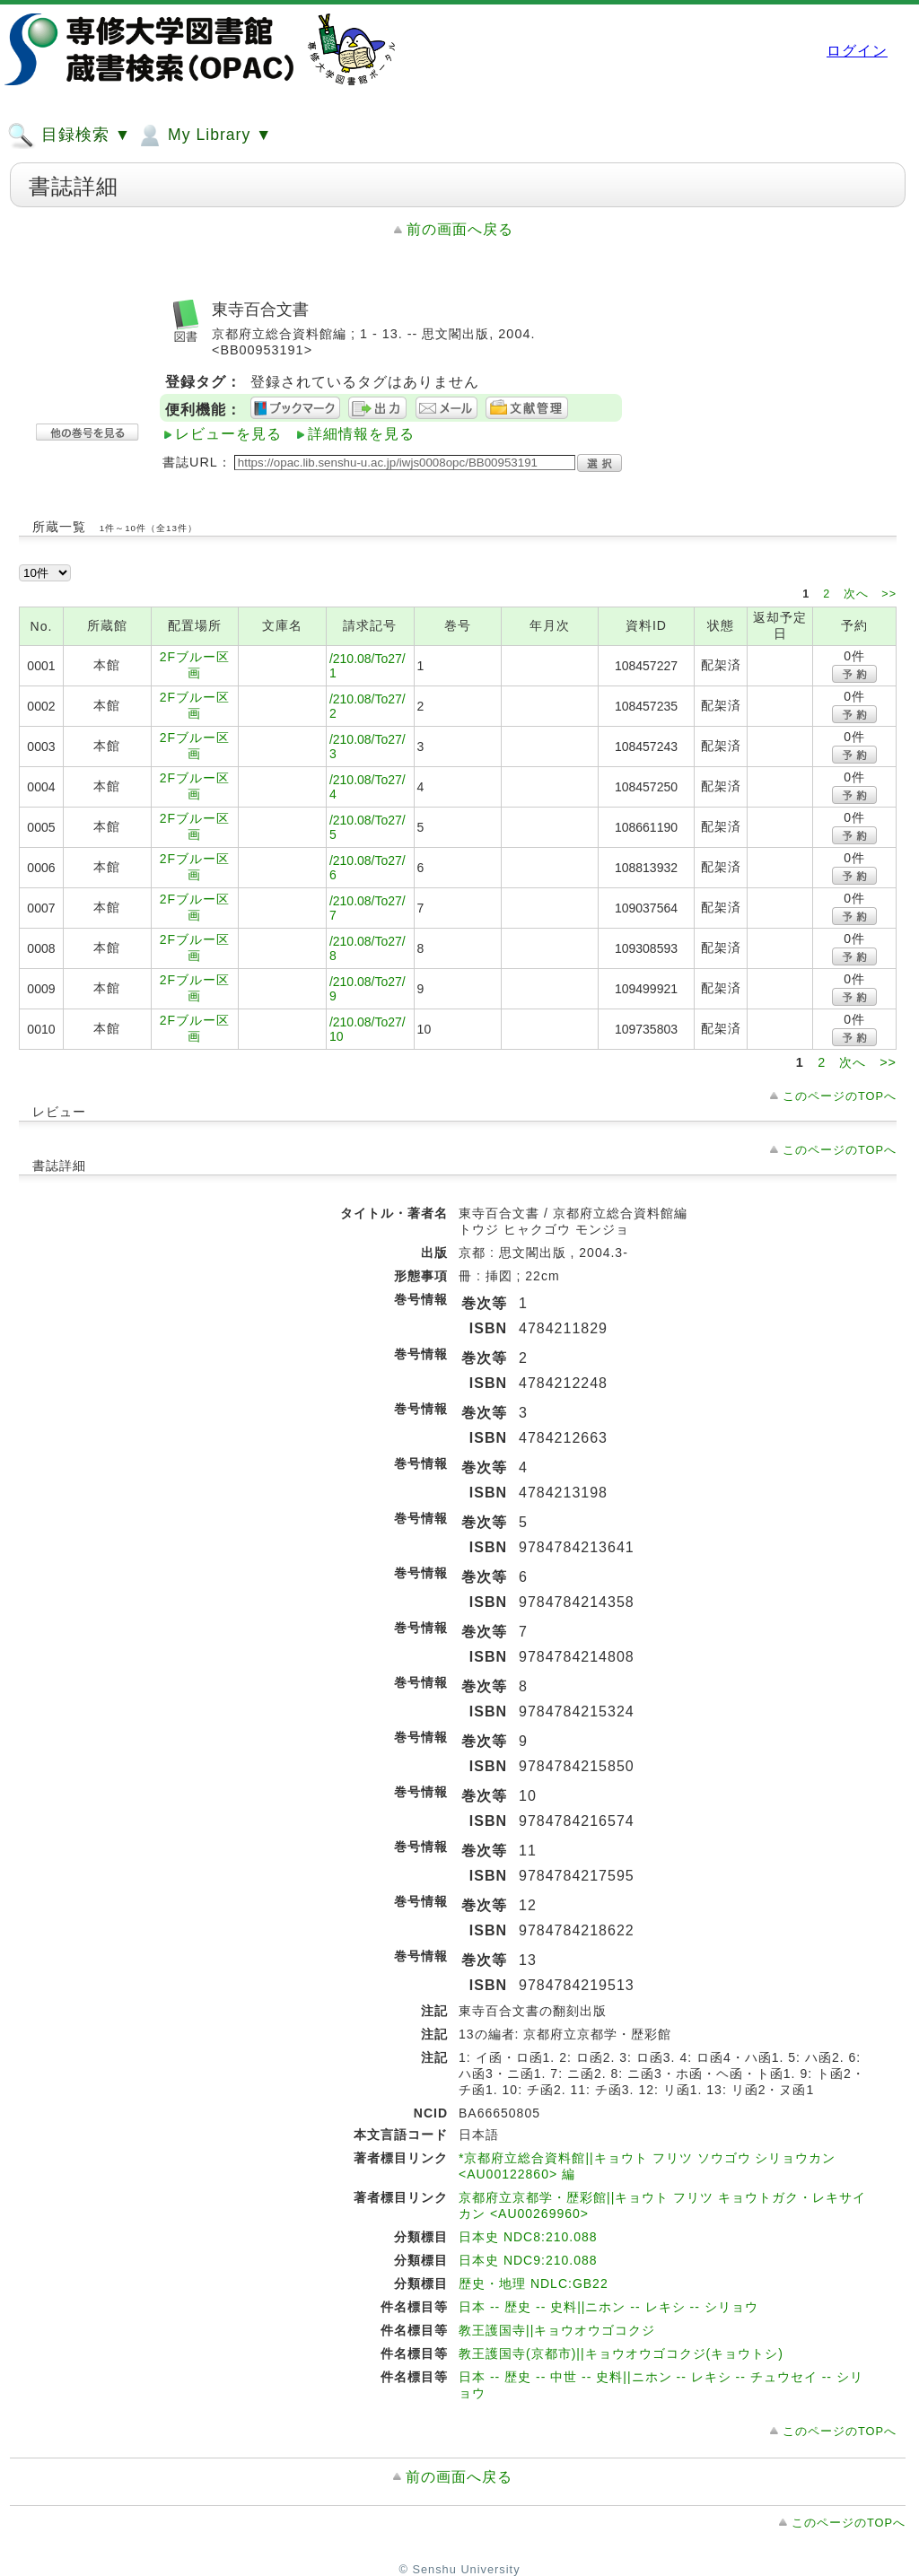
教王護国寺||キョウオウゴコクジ (557, 2330)
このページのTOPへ (840, 1096)
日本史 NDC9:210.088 (528, 2260)
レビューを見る (228, 433)
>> (889, 594)
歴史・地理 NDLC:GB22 (533, 2283)
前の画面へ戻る (460, 229)
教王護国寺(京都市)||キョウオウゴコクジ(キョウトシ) (621, 2353)
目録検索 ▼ (69, 135)
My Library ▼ (204, 135)
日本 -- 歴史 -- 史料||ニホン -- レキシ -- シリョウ (608, 2307)
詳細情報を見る (361, 433)
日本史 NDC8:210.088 (528, 2237)
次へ (858, 594)
